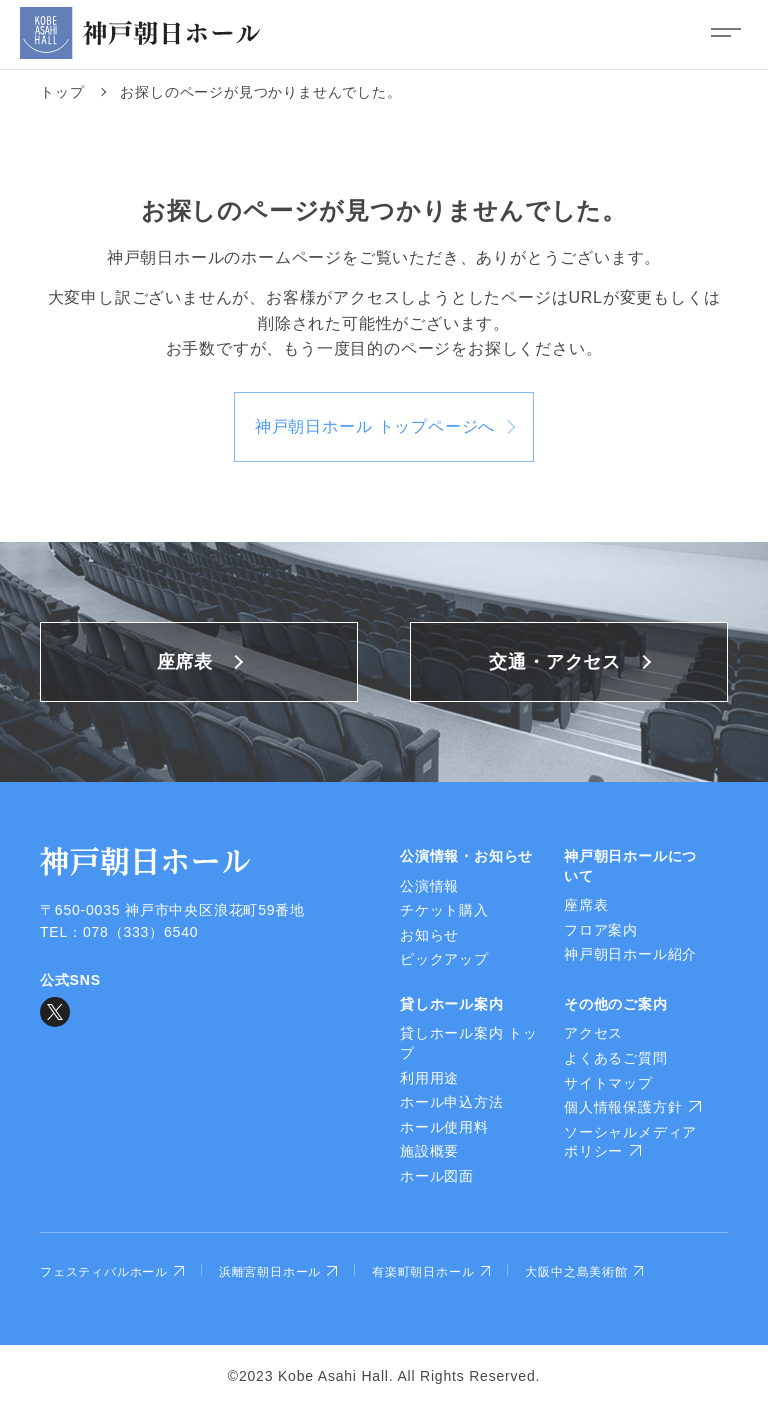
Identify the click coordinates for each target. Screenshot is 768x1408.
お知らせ (429, 935)
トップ (62, 92)
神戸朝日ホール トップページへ (375, 426)
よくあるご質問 (616, 1058)
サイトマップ (608, 1083)
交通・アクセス (555, 662)
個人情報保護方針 (632, 1107)
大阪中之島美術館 (584, 1272)
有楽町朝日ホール (431, 1272)
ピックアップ (444, 959)
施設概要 (429, 1151)
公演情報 (429, 886)
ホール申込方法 (452, 1102)
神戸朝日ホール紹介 (630, 954)
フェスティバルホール (112, 1272)
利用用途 (429, 1078)
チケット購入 (444, 910)
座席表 (185, 662)
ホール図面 (437, 1176)
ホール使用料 (444, 1127)
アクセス (593, 1033)
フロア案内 (601, 930)
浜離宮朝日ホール (278, 1272)
